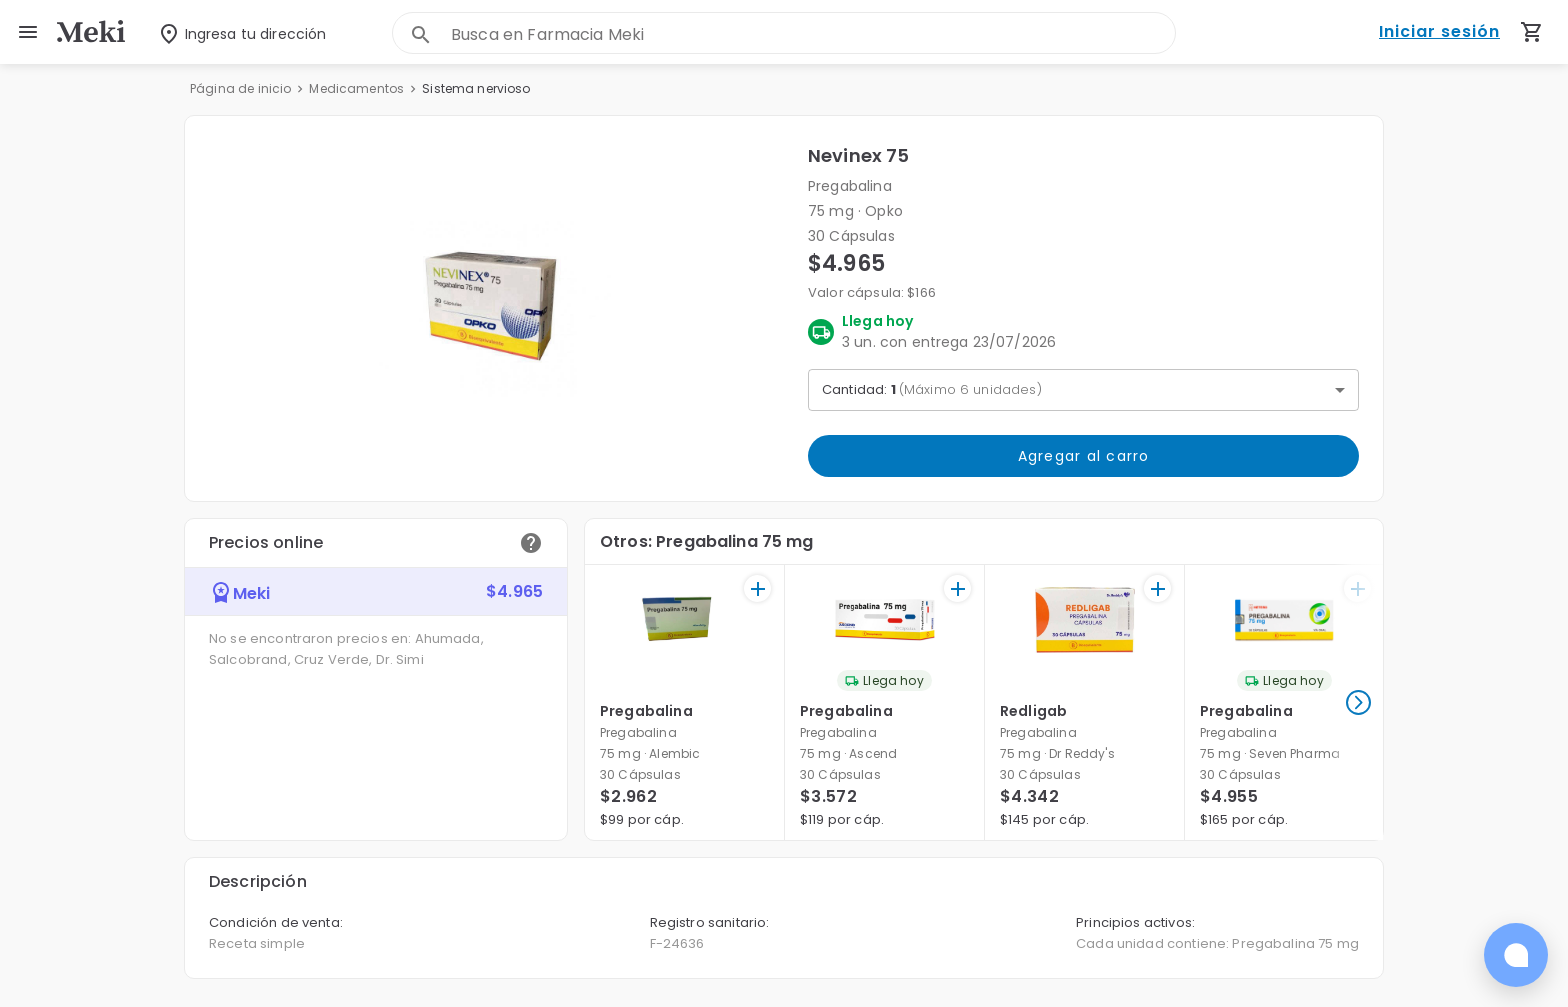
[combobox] (813, 34)
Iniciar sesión (1439, 32)
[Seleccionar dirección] (228, 32)
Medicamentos (356, 88)
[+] (757, 588)
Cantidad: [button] (932, 389)
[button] (496, 308)
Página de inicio (240, 88)
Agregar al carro (1083, 456)
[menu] (28, 32)
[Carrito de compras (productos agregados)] (1532, 32)
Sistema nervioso (476, 88)
